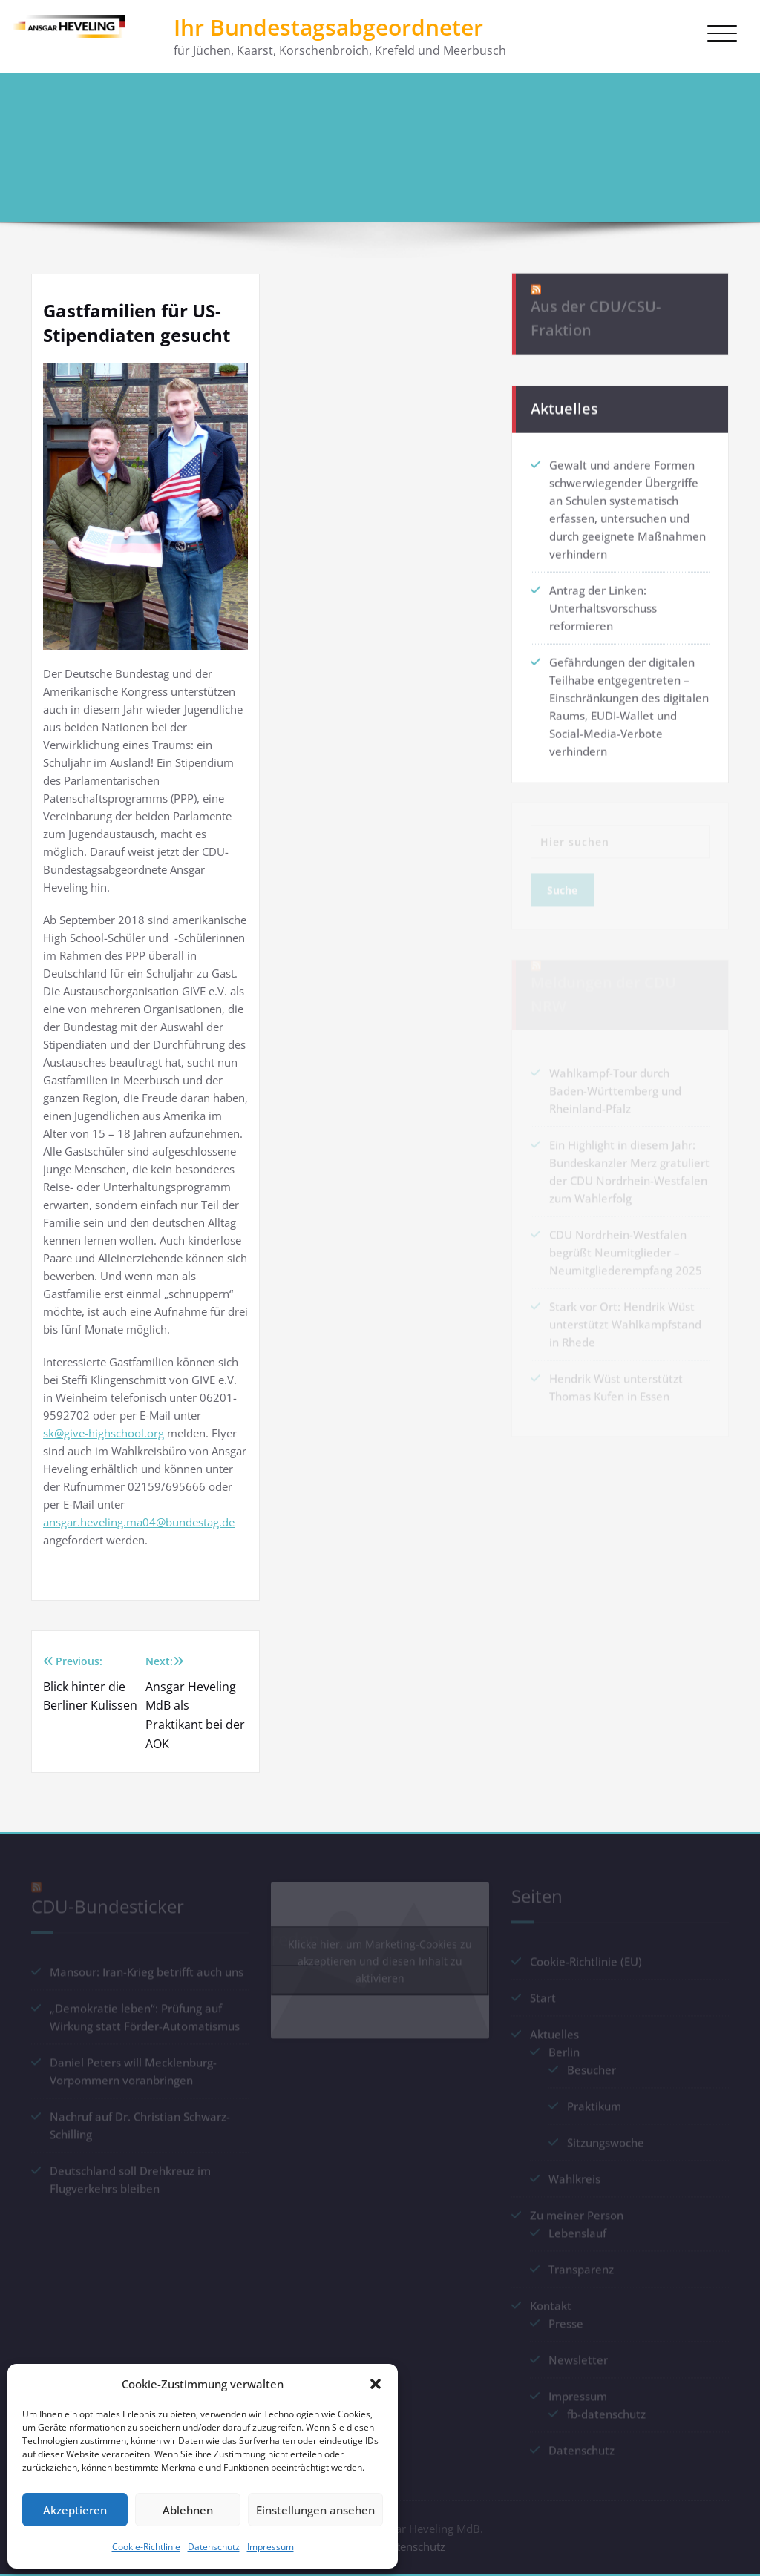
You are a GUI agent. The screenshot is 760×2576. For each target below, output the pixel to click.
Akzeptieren (75, 2510)
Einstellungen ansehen (315, 2510)
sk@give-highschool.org (103, 1433)
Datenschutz (214, 2546)
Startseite (476, 130)
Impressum (270, 2546)
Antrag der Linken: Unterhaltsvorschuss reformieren (603, 602)
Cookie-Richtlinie (146, 2546)
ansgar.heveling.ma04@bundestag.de (139, 1522)
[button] (375, 2383)
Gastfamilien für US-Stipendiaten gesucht (625, 130)
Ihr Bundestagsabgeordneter (328, 27)
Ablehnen (188, 2510)
